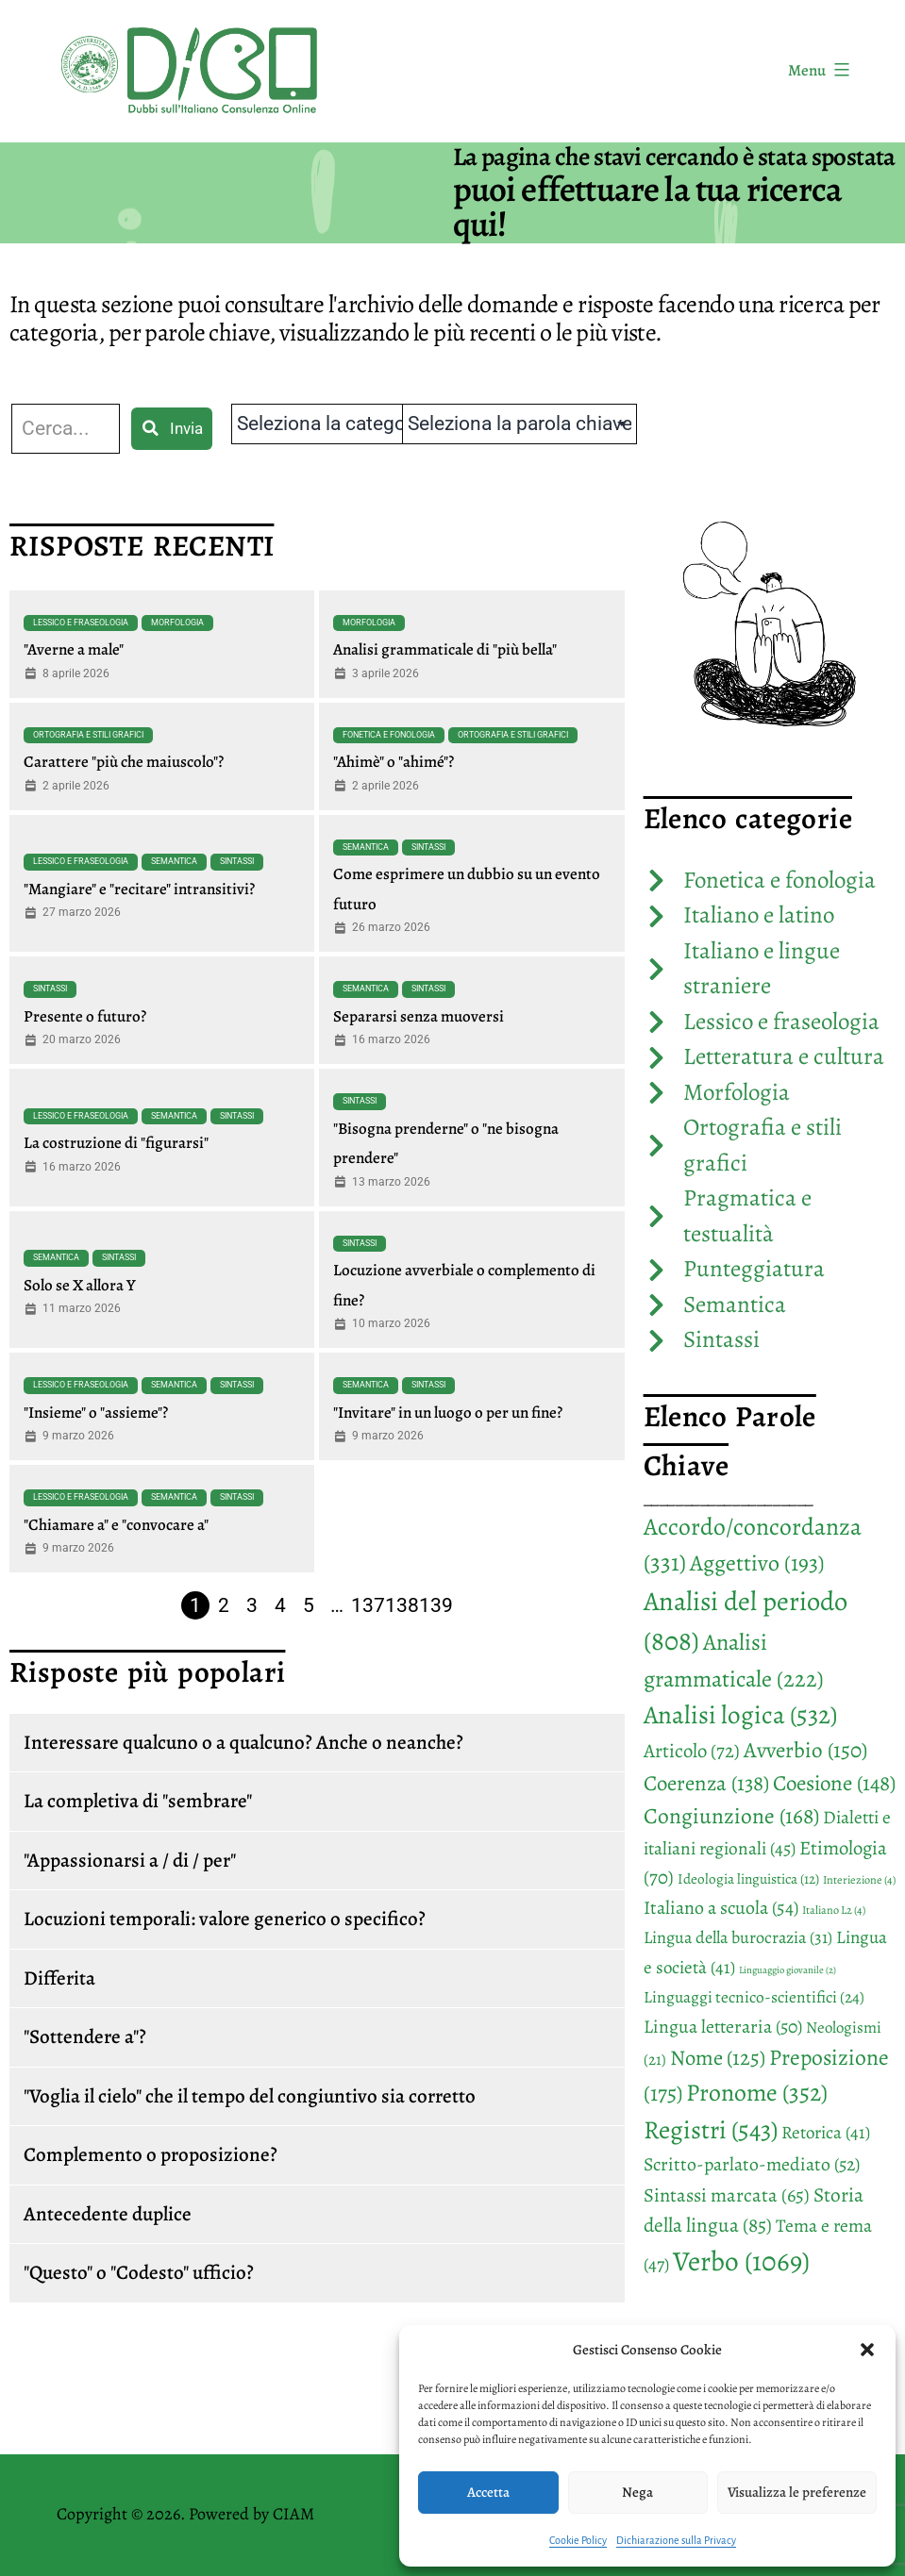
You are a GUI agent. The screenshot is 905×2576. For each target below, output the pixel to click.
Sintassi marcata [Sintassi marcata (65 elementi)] (727, 2195)
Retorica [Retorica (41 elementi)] (825, 2132)
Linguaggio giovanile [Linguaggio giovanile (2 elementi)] (787, 1970)
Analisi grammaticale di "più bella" (445, 649)
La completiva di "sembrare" (138, 1800)
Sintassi (237, 861)
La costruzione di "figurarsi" (116, 1143)
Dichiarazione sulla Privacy (676, 2540)
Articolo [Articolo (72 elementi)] (692, 1750)
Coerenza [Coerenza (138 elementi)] (706, 1783)
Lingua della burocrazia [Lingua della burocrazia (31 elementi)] (738, 1937)
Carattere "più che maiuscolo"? (124, 762)
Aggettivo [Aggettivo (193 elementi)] (757, 1563)
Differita (59, 1978)
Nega (637, 2492)
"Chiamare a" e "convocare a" (116, 1525)
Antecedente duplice (108, 2214)
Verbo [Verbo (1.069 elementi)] (741, 2261)
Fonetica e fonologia (389, 735)
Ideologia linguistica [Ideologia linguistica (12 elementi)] (748, 1878)
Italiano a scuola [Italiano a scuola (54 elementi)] (721, 1907)
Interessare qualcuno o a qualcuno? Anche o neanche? (243, 1742)
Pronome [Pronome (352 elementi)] (757, 2092)
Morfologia (177, 622)
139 (436, 1605)
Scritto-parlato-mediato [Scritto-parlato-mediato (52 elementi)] (752, 2164)
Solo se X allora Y (80, 1285)
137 (368, 1605)
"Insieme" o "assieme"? (96, 1412)
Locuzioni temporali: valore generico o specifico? (225, 1918)
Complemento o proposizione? (150, 2154)
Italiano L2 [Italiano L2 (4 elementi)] (833, 1910)
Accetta (488, 2492)
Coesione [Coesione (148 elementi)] (834, 1783)
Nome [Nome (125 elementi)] (717, 2057)
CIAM (293, 2513)
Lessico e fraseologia (80, 622)
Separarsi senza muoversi (418, 1016)
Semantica (174, 861)
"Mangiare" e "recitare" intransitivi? (139, 889)
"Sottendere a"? (85, 2036)
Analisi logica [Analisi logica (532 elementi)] (740, 1714)
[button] (867, 2349)
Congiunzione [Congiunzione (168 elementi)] (731, 1816)
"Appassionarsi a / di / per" (130, 1860)
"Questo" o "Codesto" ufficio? (139, 2272)
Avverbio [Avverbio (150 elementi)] (805, 1750)
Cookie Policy (578, 2540)
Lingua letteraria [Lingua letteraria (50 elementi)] (723, 2026)
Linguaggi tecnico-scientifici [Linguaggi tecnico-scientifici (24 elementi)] (754, 1997)
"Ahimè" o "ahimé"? (393, 762)
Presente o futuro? (85, 1016)
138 (402, 1605)
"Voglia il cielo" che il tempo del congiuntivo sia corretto (250, 2096)
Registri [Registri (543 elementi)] (711, 2129)
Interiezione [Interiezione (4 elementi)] (859, 1879)
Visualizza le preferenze (797, 2492)
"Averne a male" (74, 649)
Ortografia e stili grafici (88, 735)
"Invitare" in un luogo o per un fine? (447, 1412)
